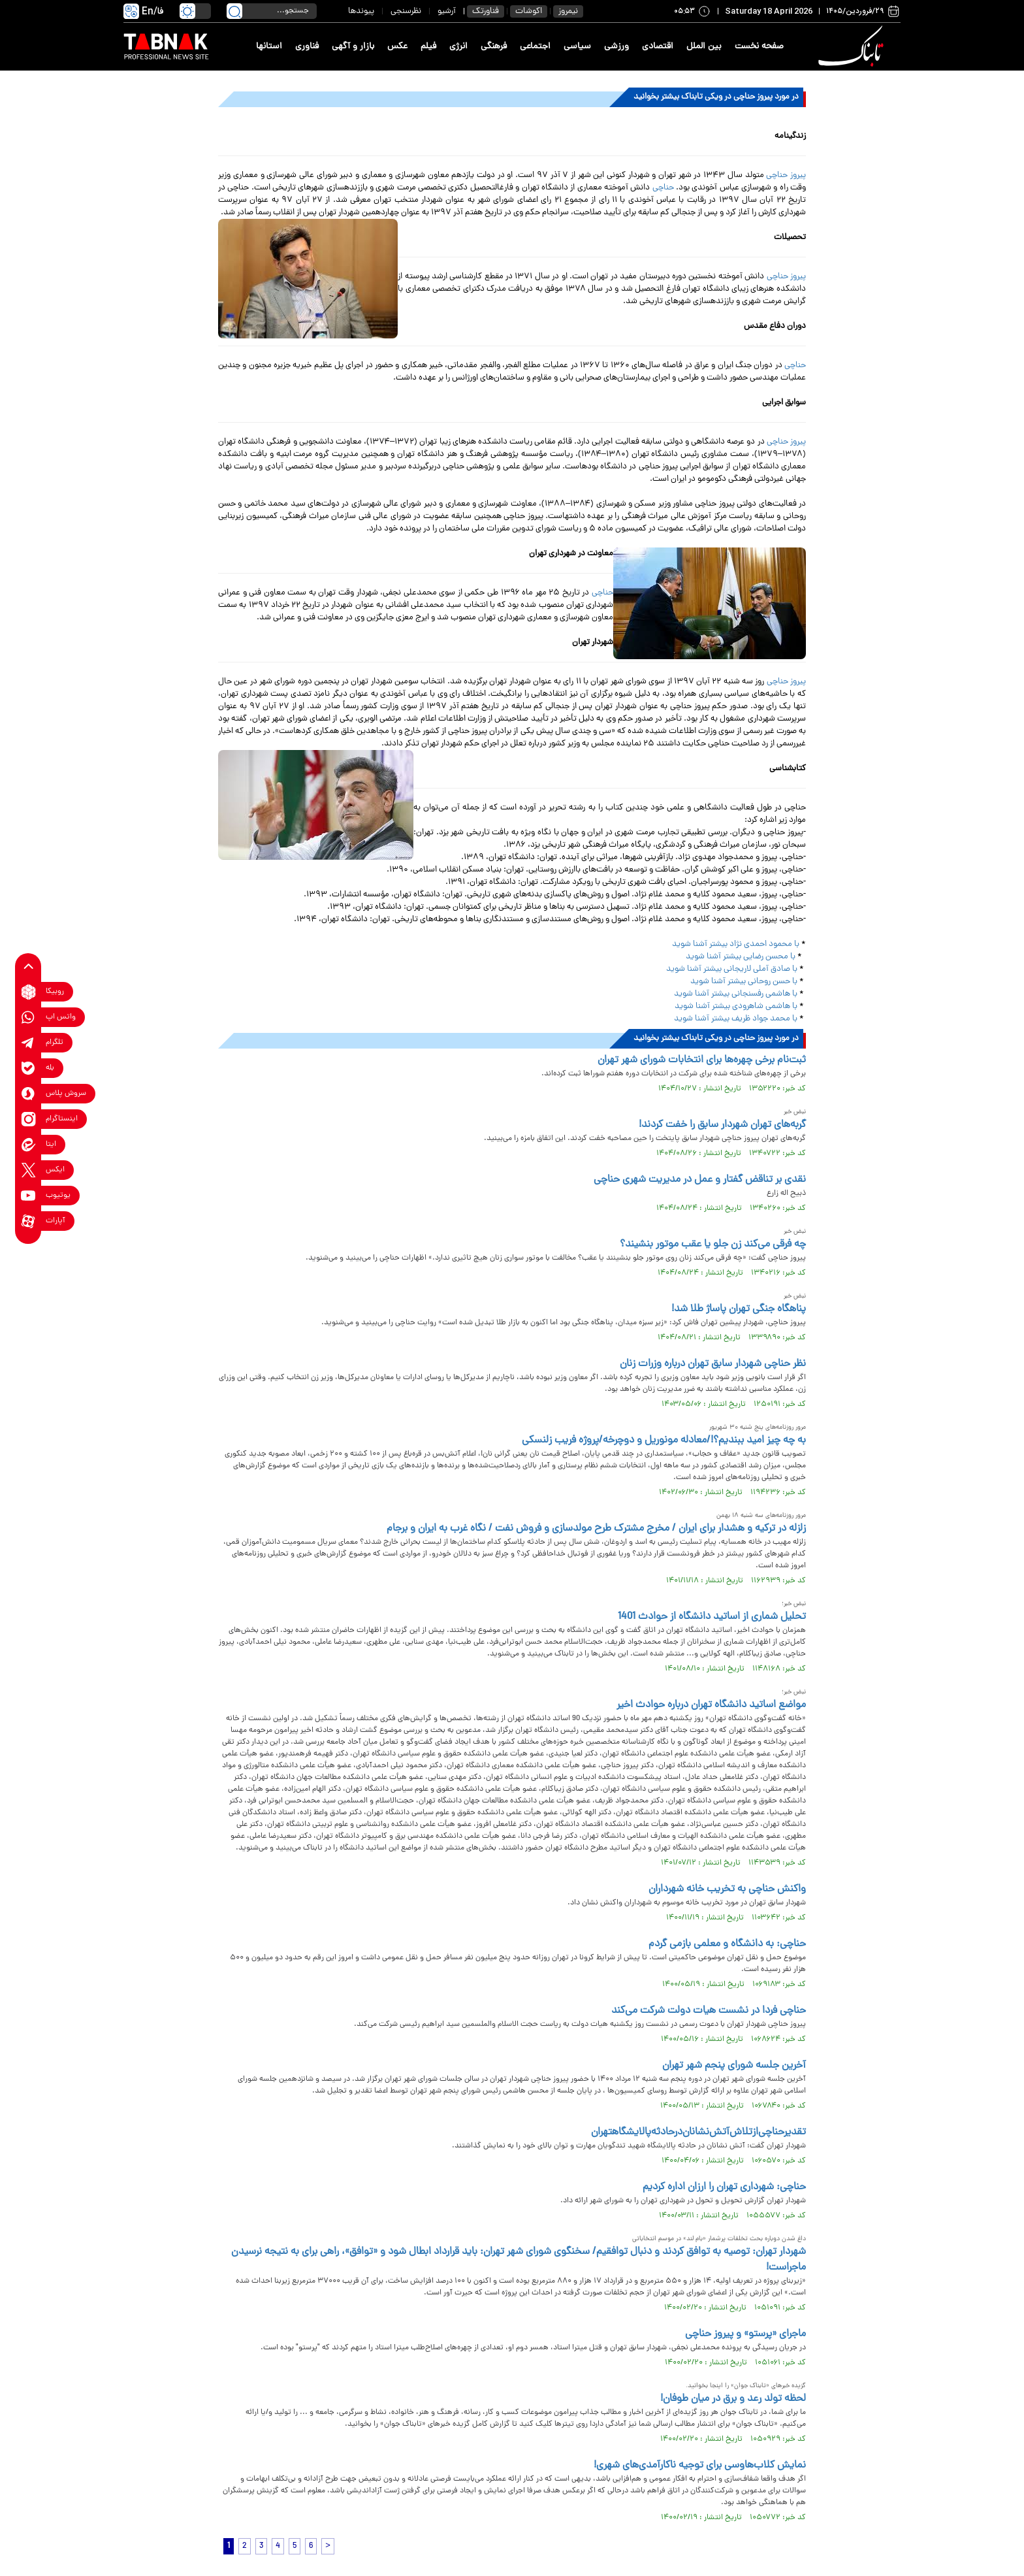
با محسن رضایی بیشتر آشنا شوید (740, 957)
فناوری (307, 47)
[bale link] (28, 1068)
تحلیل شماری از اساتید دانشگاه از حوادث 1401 (712, 1617)
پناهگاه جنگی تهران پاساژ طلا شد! (738, 1309)
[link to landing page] (853, 46)
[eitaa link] (28, 1145)
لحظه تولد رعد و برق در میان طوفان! (733, 2399)
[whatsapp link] (28, 1017)
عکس (397, 47)
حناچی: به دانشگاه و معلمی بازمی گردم (727, 1944)
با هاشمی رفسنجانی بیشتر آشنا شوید (736, 994)
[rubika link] (28, 992)
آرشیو (447, 11)
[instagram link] (28, 1119)
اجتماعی (535, 47)
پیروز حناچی (786, 175)
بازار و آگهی (353, 47)
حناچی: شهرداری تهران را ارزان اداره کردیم (724, 2187)
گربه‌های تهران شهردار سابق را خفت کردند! (722, 1125)
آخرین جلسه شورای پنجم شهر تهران (734, 2066)
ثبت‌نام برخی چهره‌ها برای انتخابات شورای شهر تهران (702, 1060)
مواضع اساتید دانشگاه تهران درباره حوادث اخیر (711, 1705)
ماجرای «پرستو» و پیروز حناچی (745, 2334)
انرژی (458, 47)
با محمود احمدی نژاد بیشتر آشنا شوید (736, 944)
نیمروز (568, 11)
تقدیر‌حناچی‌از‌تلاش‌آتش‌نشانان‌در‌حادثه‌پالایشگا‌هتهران (698, 2132)
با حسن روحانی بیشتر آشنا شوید (743, 981)
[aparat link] (28, 1221)
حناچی (663, 188)
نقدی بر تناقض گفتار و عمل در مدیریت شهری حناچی (700, 1180)
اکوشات (528, 11)
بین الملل (704, 47)
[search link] (234, 11)
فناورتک (485, 11)
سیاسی (577, 47)
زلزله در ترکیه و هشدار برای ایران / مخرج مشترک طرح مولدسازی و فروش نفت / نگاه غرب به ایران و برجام (596, 1529)
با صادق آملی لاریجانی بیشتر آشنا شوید (731, 969)
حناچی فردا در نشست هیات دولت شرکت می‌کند (708, 2011)
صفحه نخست (759, 47)
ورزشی (616, 47)
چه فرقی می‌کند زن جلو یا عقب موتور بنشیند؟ (713, 1244)
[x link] (28, 1170)
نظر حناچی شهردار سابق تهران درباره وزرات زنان (713, 1364)
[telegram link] (28, 1043)
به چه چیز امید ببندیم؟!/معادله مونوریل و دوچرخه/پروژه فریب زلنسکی (664, 1440)
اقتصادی (657, 47)
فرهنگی (494, 47)
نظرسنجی (406, 11)
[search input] (272, 11)
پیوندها (361, 11)
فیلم (428, 47)
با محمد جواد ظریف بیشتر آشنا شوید (735, 1019)
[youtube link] (28, 1196)
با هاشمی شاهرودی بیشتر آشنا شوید (736, 1006)
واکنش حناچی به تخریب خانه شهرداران (727, 1889)
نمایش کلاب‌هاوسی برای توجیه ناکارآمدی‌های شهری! (700, 2465)
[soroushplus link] (28, 1094)
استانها (269, 47)
